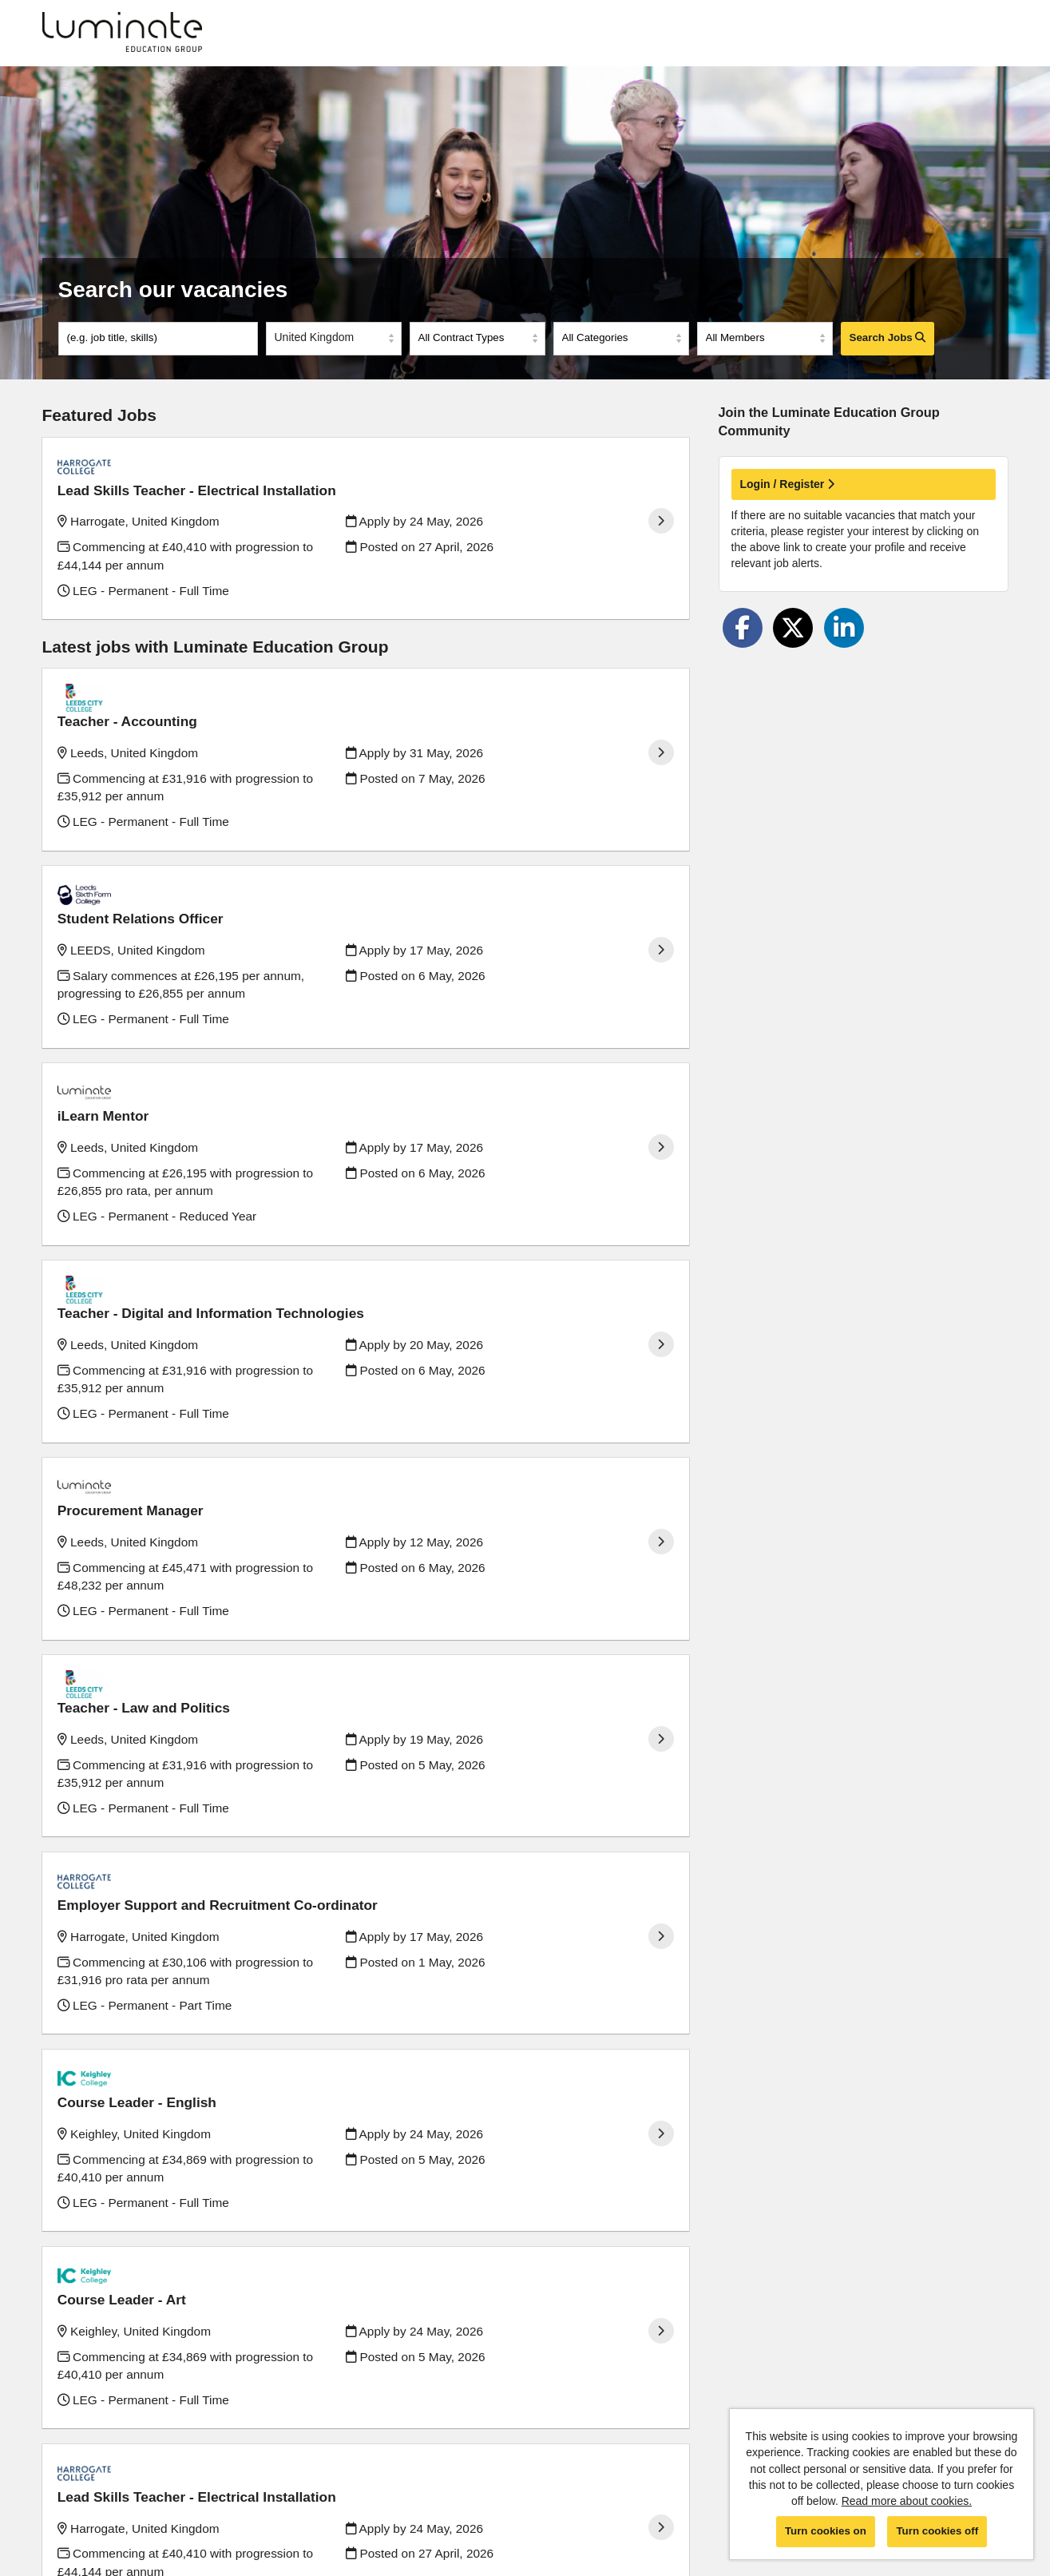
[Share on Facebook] (743, 628)
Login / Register (787, 484)
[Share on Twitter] (793, 628)
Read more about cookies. (907, 2501)
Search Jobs (888, 337)
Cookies (62, 2504)
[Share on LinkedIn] (844, 628)
